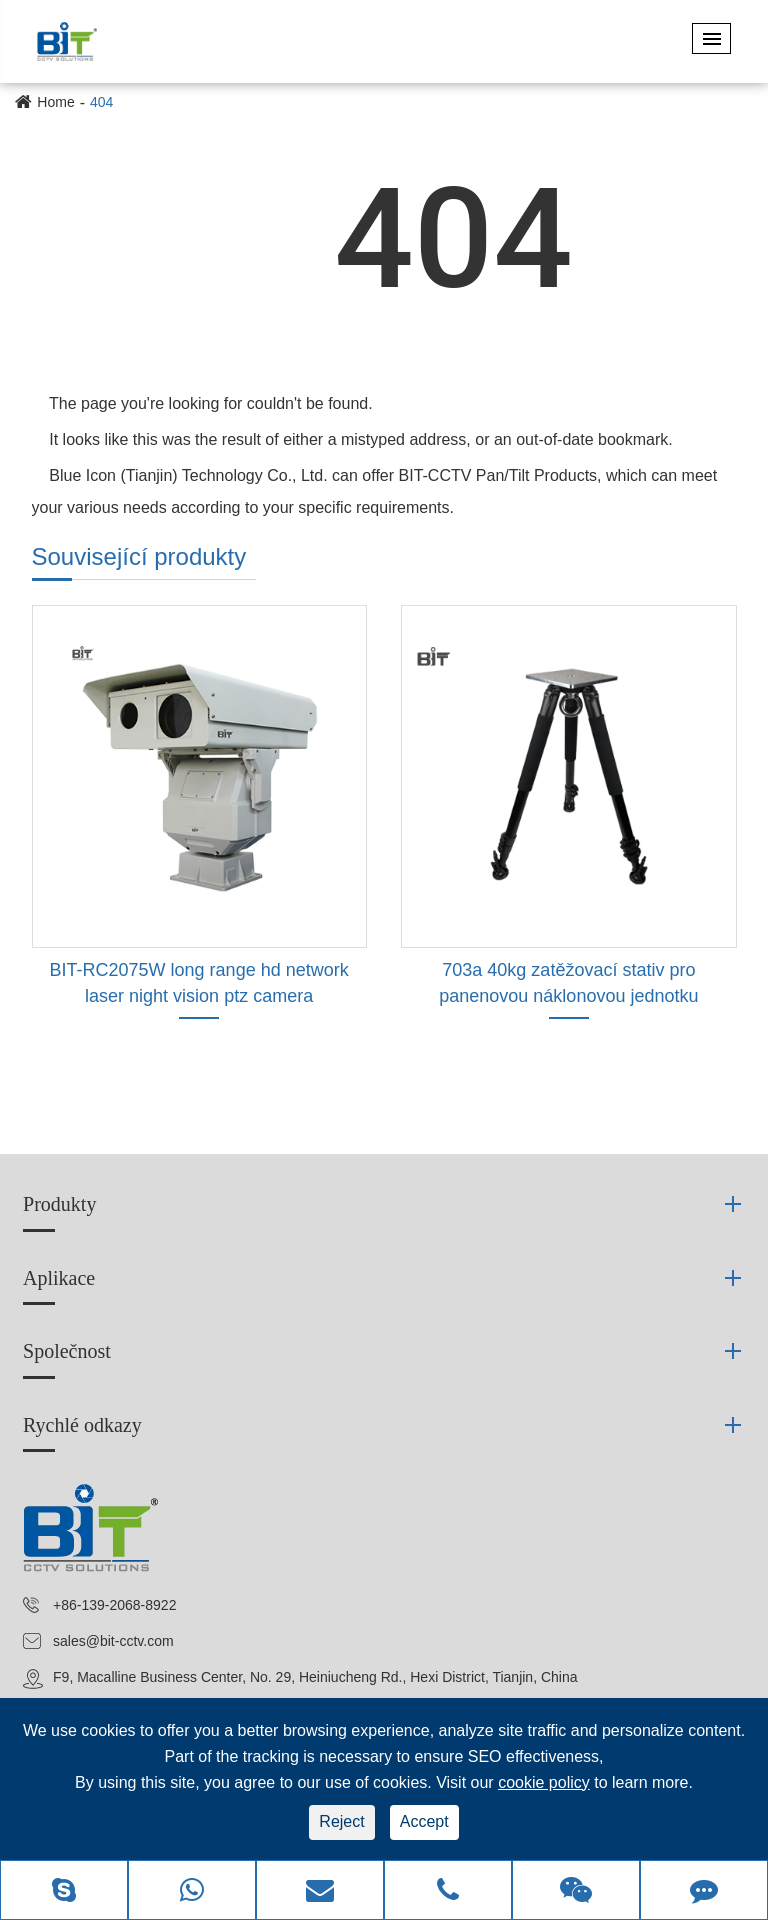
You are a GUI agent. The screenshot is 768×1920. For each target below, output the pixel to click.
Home (55, 102)
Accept (424, 1821)
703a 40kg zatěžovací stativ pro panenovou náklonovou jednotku (568, 983)
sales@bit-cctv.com (113, 1641)
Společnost (67, 1351)
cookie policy (544, 1782)
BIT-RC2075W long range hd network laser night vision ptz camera (199, 983)
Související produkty (139, 556)
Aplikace (59, 1278)
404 (101, 102)
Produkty (59, 1204)
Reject (341, 1821)
